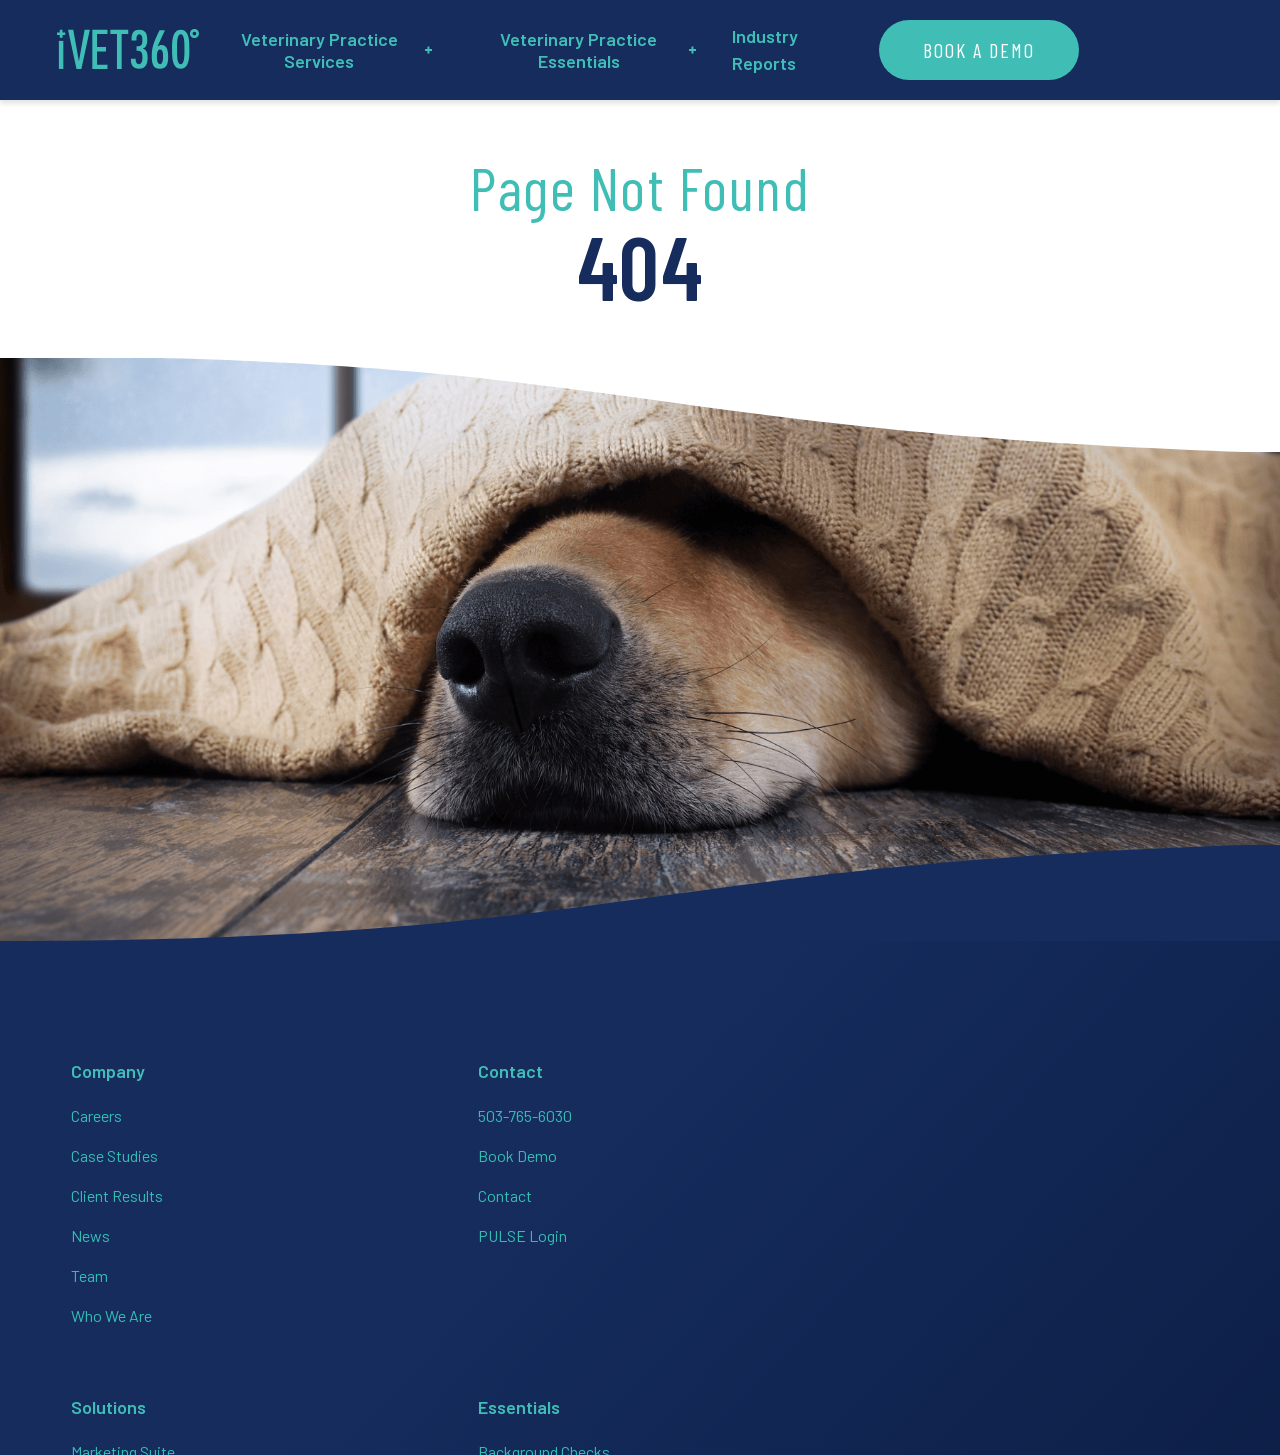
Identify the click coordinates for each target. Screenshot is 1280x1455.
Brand (1167, 1307)
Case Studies (107, 1150)
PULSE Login (304, 1230)
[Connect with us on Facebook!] (912, 1232)
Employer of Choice (716, 1190)
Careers (89, 1110)
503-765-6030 (307, 1110)
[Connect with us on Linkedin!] (1032, 1232)
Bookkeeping (500, 1190)
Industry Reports (919, 50)
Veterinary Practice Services (394, 50)
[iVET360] (135, 50)
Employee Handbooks (724, 1150)
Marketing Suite (508, 1110)
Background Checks (717, 1110)
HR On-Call (685, 1230)
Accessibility (1096, 1307)
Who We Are (104, 1310)
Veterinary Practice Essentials (687, 50)
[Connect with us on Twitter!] (1092, 1232)
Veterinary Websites (717, 1310)
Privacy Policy (997, 1307)
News (83, 1230)
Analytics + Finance (520, 1230)
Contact (287, 1190)
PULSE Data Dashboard (730, 1270)
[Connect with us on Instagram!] (972, 1232)
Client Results (110, 1190)
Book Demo (299, 1150)
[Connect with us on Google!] (1152, 1232)
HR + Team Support (520, 1150)
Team (82, 1270)
